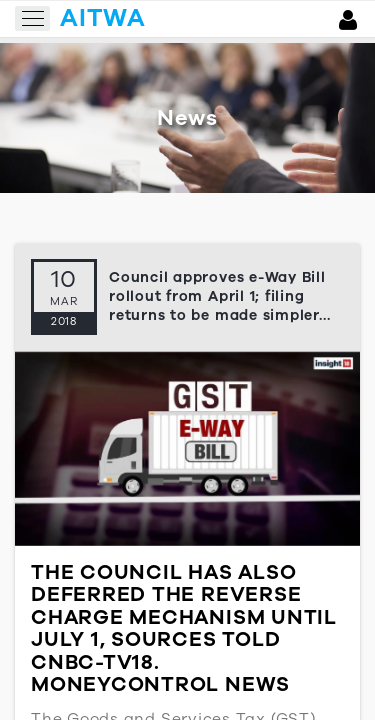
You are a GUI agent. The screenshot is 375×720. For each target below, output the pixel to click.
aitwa (103, 18)
